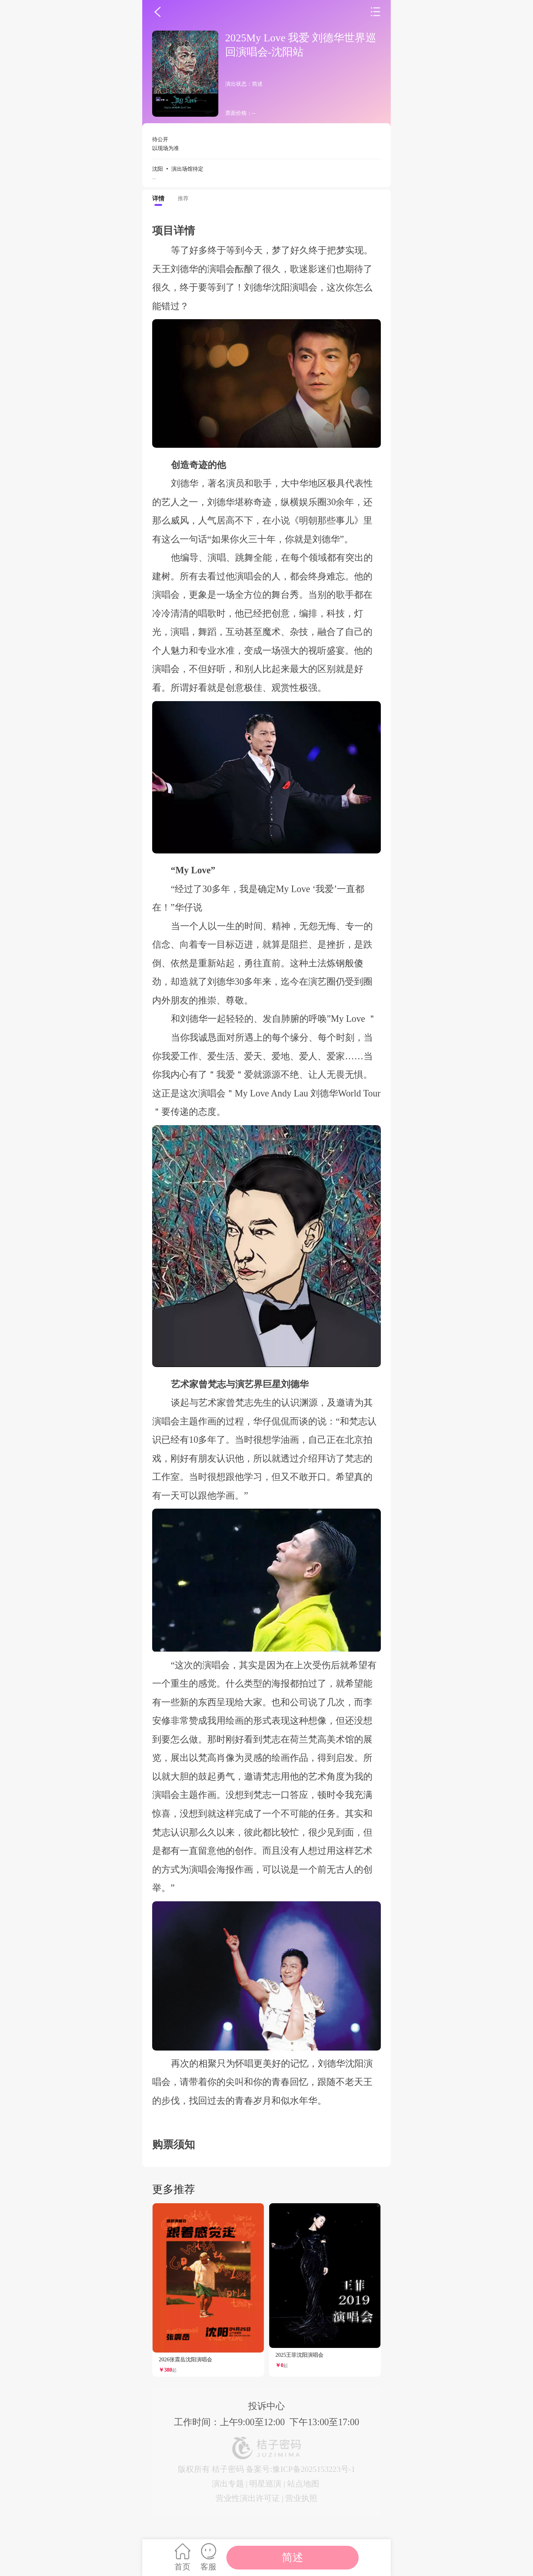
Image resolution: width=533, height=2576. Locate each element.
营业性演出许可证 (248, 2498)
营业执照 (301, 2498)
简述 (292, 2557)
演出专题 (228, 2483)
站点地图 (303, 2483)
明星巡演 (265, 2483)
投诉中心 (266, 2406)
